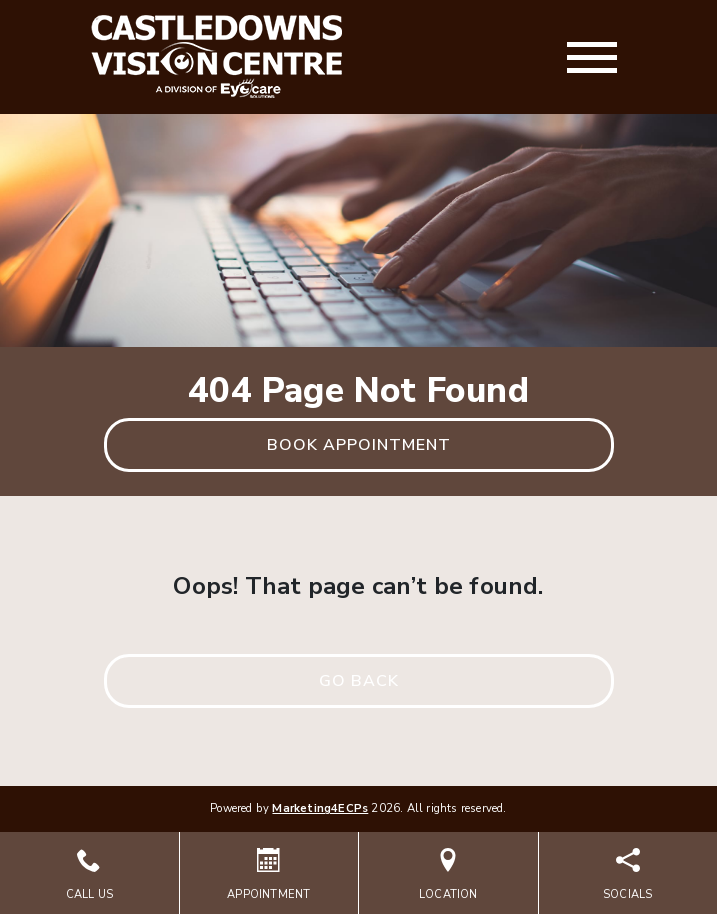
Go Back (359, 681)
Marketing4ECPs (320, 808)
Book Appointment (359, 445)
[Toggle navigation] (592, 57)
